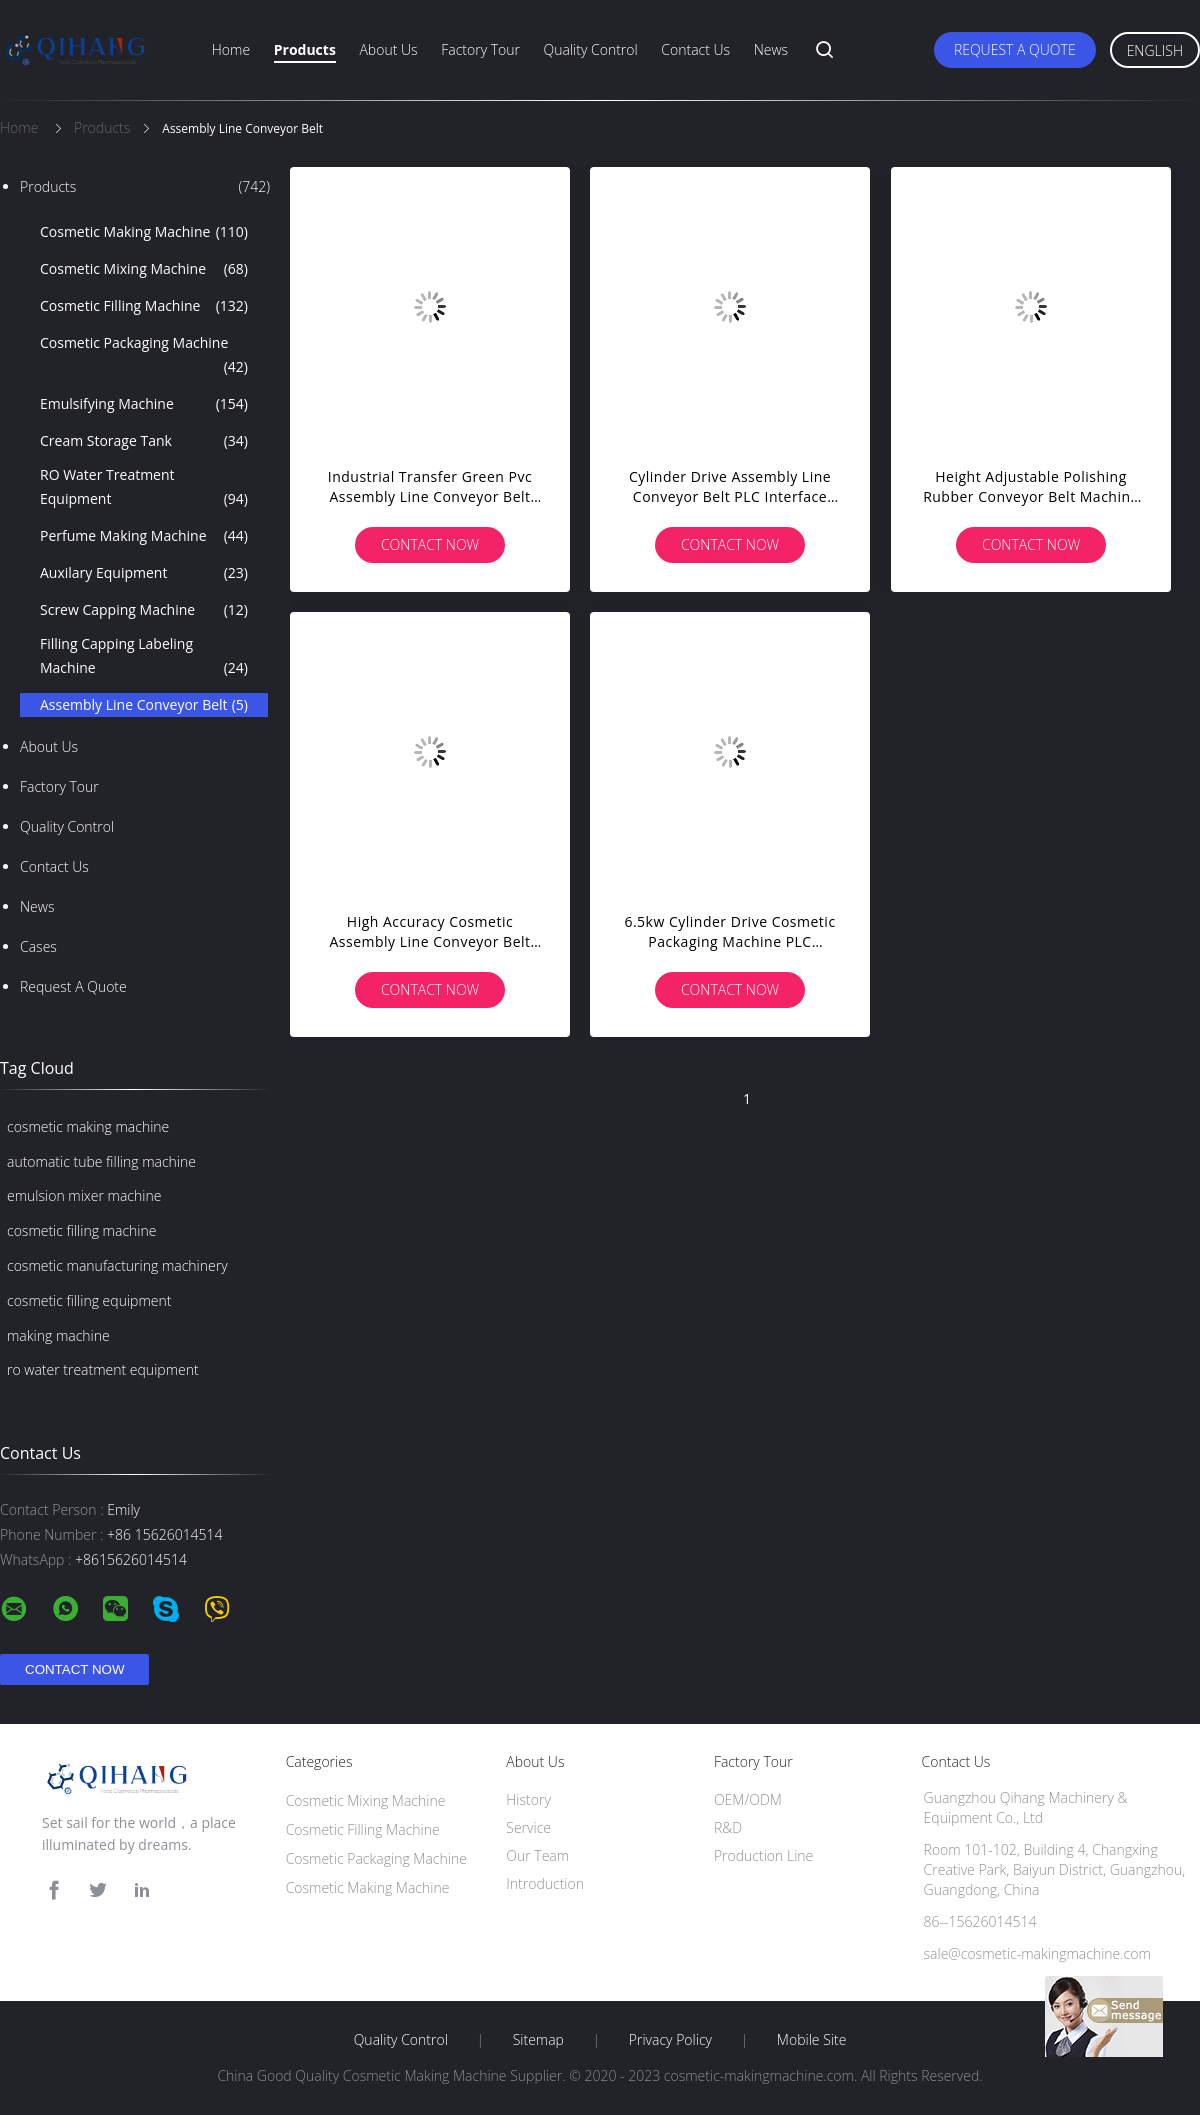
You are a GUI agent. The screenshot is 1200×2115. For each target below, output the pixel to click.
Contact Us (695, 49)
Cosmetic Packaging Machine (144, 356)
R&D (728, 1827)
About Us (388, 49)
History (528, 1799)
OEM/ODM (748, 1799)
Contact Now (430, 544)
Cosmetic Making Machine (144, 232)
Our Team (537, 1855)
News (771, 49)
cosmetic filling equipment (89, 1300)
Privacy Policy (670, 2040)
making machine (58, 1335)
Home (231, 49)
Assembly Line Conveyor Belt (144, 705)
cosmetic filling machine (81, 1230)
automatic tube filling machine (101, 1161)
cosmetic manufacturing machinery (117, 1265)
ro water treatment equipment (103, 1369)
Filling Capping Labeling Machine (144, 657)
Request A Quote (1015, 49)
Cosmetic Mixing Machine (144, 269)
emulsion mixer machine (84, 1195)
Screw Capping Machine (144, 610)
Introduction (545, 1883)
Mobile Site (811, 2040)
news (37, 906)
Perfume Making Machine (144, 536)
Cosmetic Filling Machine (144, 306)
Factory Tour (480, 49)
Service (528, 1827)
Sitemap (538, 2040)
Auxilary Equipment (144, 573)
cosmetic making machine (88, 1126)
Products (305, 49)
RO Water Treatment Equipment (144, 488)
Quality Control (591, 49)
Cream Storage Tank (144, 441)
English (1155, 50)
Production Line (763, 1855)
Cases (38, 946)
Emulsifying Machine (144, 404)
